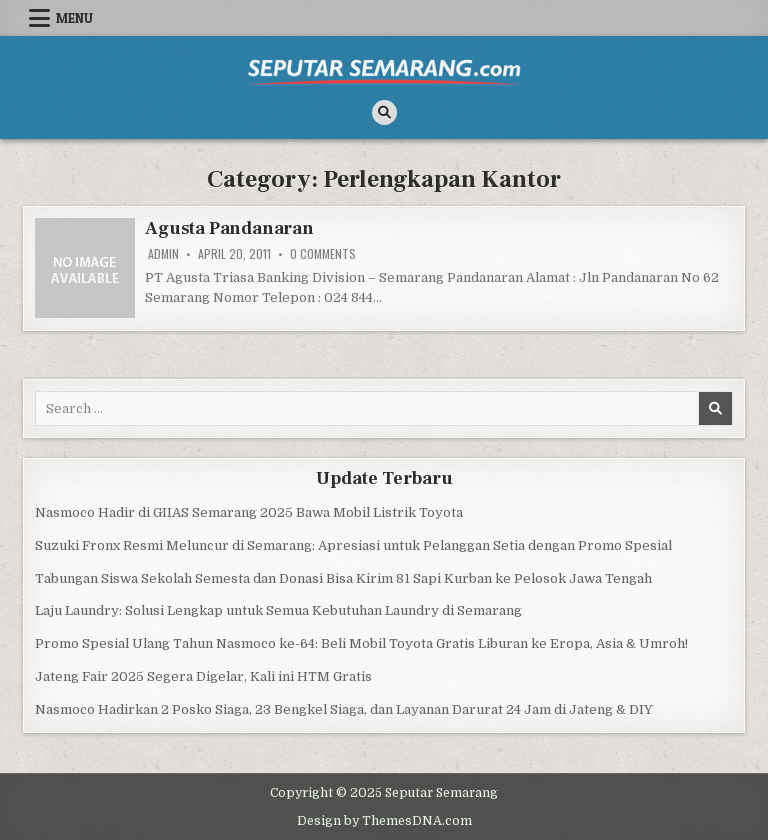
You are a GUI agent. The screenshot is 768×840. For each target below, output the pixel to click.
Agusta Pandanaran (229, 228)
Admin (163, 254)
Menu (74, 18)
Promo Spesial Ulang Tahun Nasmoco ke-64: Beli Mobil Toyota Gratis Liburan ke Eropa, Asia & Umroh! (361, 643)
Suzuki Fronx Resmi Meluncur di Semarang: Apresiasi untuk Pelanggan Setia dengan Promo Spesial (353, 545)
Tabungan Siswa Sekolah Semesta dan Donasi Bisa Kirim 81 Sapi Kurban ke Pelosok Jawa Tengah (343, 578)
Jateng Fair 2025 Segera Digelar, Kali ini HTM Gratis (203, 676)
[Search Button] (384, 112)
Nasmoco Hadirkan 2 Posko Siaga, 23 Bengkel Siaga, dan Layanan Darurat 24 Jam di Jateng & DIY (344, 709)
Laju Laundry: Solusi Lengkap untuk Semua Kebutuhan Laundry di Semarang (278, 610)
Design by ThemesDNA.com (384, 821)
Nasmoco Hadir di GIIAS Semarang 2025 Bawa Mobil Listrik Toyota (249, 512)
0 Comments (323, 254)
